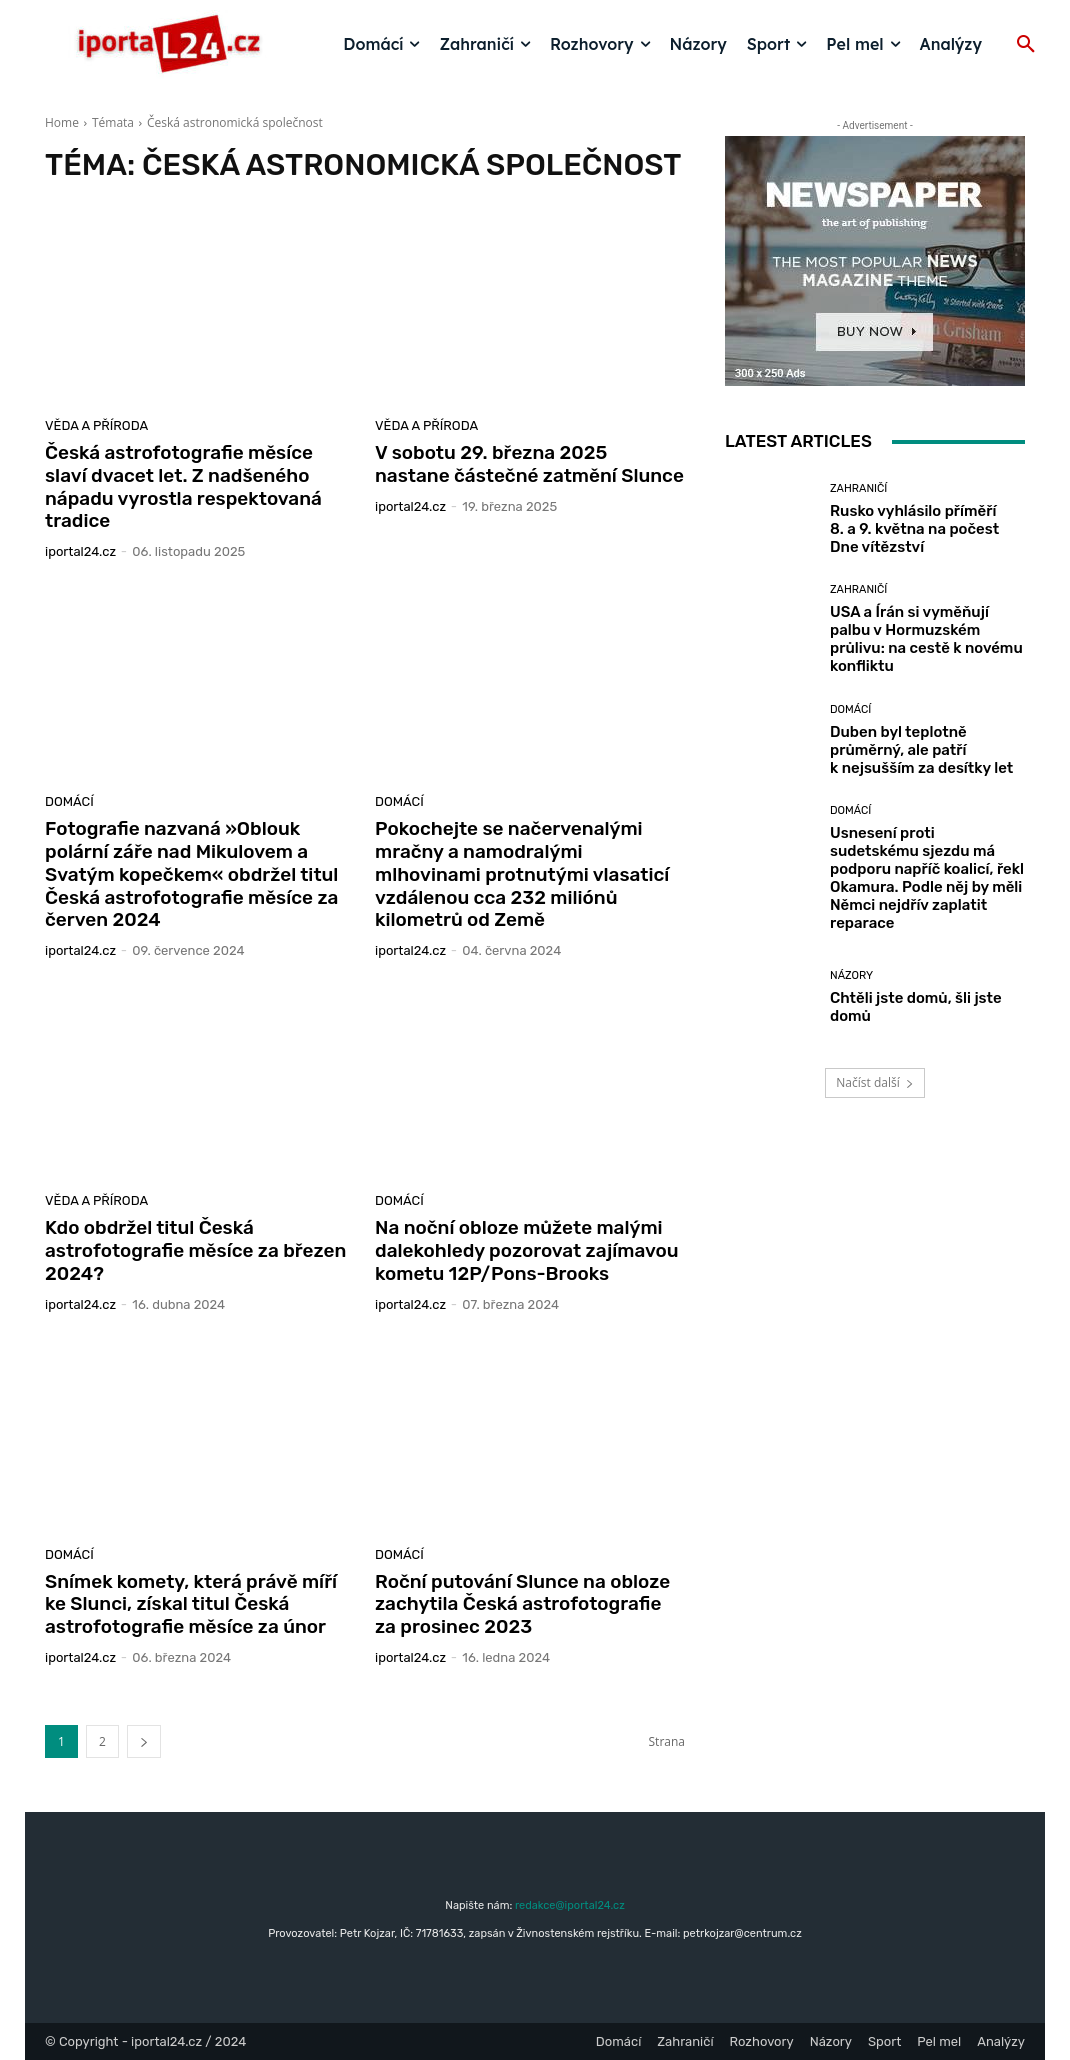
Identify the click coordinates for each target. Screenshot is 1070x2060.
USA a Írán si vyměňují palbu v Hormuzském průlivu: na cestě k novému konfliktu (926, 639)
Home (62, 122)
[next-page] (144, 1741)
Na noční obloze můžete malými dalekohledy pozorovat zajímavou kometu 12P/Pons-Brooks (527, 1250)
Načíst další (874, 1082)
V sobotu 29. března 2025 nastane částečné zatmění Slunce (529, 464)
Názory (851, 975)
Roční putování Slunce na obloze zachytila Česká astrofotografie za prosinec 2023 (522, 1604)
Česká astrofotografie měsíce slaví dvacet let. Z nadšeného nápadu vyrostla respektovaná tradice (183, 486)
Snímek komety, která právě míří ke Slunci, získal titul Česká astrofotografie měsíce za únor (191, 1604)
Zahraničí (858, 488)
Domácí (69, 801)
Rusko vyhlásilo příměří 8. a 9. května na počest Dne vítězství (914, 529)
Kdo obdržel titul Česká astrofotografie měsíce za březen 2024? (195, 1250)
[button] (1026, 45)
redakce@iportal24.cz (570, 1905)
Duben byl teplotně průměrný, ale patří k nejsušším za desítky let (921, 750)
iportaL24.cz (80, 551)
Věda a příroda (96, 425)
